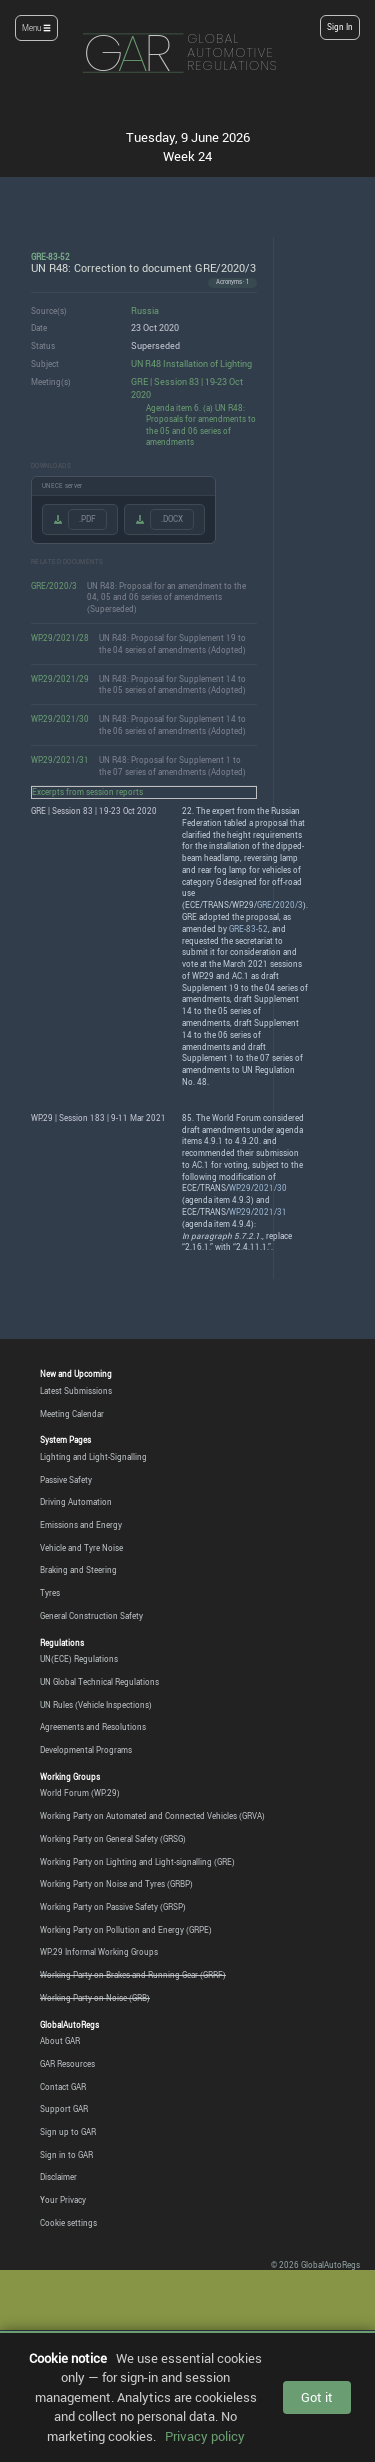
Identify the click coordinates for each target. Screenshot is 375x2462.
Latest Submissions (76, 1391)
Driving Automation (76, 1502)
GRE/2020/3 (54, 585)
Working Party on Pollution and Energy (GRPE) (126, 1930)
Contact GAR (63, 2087)
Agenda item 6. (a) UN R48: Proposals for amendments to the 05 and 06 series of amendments (201, 425)
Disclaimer (58, 2177)
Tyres (50, 1593)
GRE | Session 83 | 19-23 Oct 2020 (187, 388)
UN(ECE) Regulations (79, 1659)
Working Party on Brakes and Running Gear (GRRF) (133, 1975)
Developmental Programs (86, 1750)
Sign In (340, 27)
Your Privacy (63, 2200)
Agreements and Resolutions (93, 1727)
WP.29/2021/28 (60, 637)
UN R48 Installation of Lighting (191, 363)
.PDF (87, 519)
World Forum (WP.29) (80, 1793)
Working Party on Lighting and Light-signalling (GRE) (137, 1862)
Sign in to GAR (66, 2155)
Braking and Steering (78, 1570)
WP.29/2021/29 (60, 678)
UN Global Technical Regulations (99, 1682)
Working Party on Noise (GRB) (95, 1998)
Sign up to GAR (68, 2132)
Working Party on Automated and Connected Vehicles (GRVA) (152, 1816)
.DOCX (172, 519)
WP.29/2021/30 (60, 718)
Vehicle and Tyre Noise (81, 1548)
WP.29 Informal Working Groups (99, 1952)
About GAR (60, 2041)
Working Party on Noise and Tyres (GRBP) (116, 1884)
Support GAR (64, 2109)
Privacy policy (205, 2436)
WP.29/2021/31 (60, 759)
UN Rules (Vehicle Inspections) (96, 1705)
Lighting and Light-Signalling (93, 1457)
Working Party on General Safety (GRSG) (113, 1839)
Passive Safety (66, 1480)
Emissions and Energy (81, 1525)
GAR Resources (67, 2064)
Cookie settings (68, 2223)
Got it (317, 2397)
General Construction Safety (91, 1616)
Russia (145, 310)
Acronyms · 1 (232, 282)
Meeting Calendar (72, 1414)
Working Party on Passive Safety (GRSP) (113, 1907)
